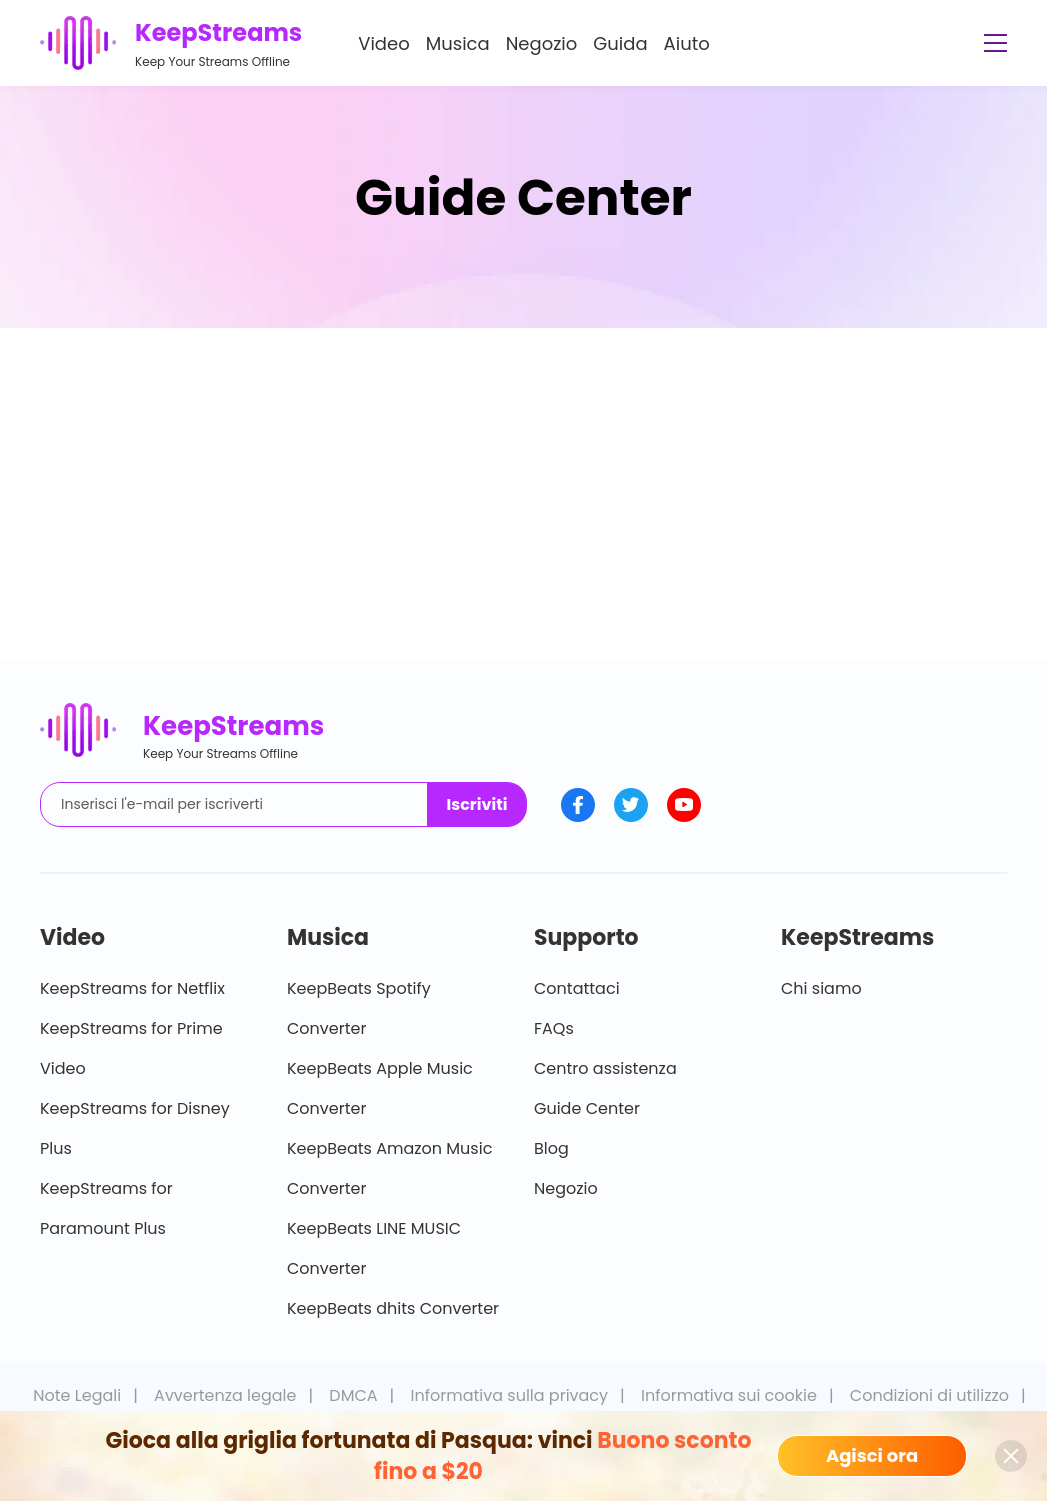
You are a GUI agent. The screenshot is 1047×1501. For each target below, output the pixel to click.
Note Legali (77, 1395)
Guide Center (587, 1108)
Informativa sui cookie (729, 1395)
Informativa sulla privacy (510, 1395)
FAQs (554, 1028)
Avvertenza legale (225, 1395)
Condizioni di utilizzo (929, 1395)
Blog (551, 1148)
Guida (620, 43)
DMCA (353, 1395)
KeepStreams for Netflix (132, 988)
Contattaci (577, 988)
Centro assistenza (605, 1068)
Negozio (542, 43)
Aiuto (687, 43)
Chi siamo (821, 988)
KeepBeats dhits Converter (393, 1308)
